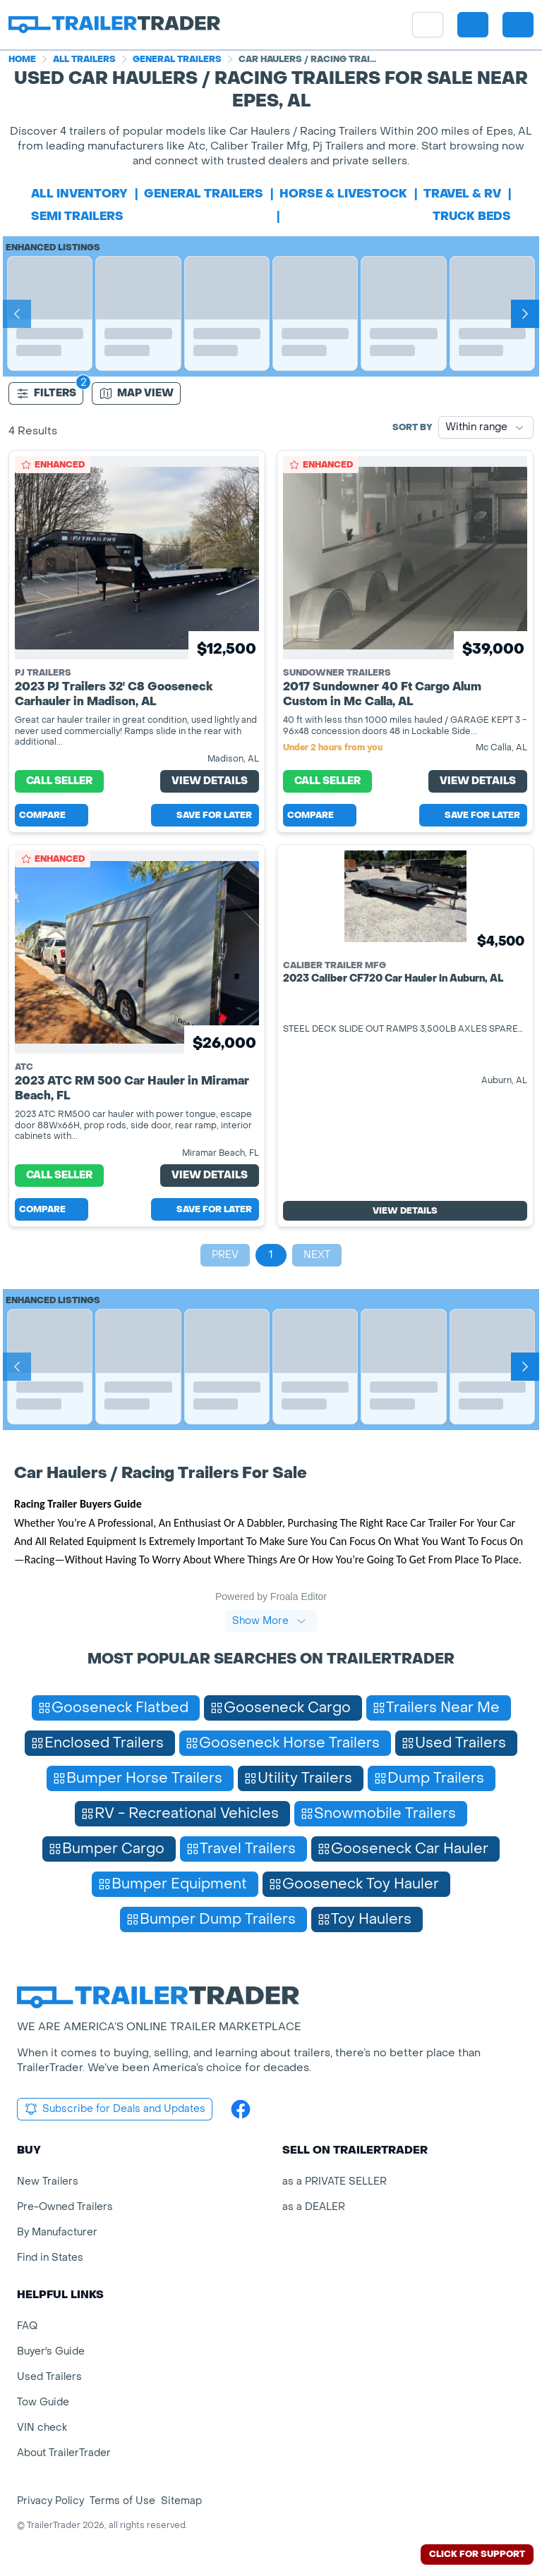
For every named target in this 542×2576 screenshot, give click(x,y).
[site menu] (427, 24)
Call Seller (59, 781)
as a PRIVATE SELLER (334, 2181)
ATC (24, 1067)
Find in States (50, 2257)
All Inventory (79, 193)
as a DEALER (313, 2207)
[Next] (525, 314)
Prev (225, 1255)
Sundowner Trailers (337, 672)
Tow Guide (43, 2402)
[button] (472, 24)
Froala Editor (298, 1596)
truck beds (472, 216)
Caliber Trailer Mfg (334, 965)
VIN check (42, 2427)
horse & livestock (343, 193)
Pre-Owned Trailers (65, 2207)
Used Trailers (49, 2376)
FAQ (27, 2326)
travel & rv (462, 193)
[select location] (472, 24)
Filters (46, 393)
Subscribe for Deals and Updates (114, 2109)
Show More (269, 1621)
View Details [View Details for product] (209, 781)
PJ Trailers (43, 672)
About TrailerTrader (64, 2453)
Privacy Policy (50, 2501)
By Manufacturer (57, 2232)
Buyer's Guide (51, 2351)
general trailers (203, 193)
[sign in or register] (518, 24)
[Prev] (17, 314)
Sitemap (181, 2501)
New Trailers (47, 2181)
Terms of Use (122, 2501)
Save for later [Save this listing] (205, 815)
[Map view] (136, 393)
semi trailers (77, 216)
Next (316, 1255)
